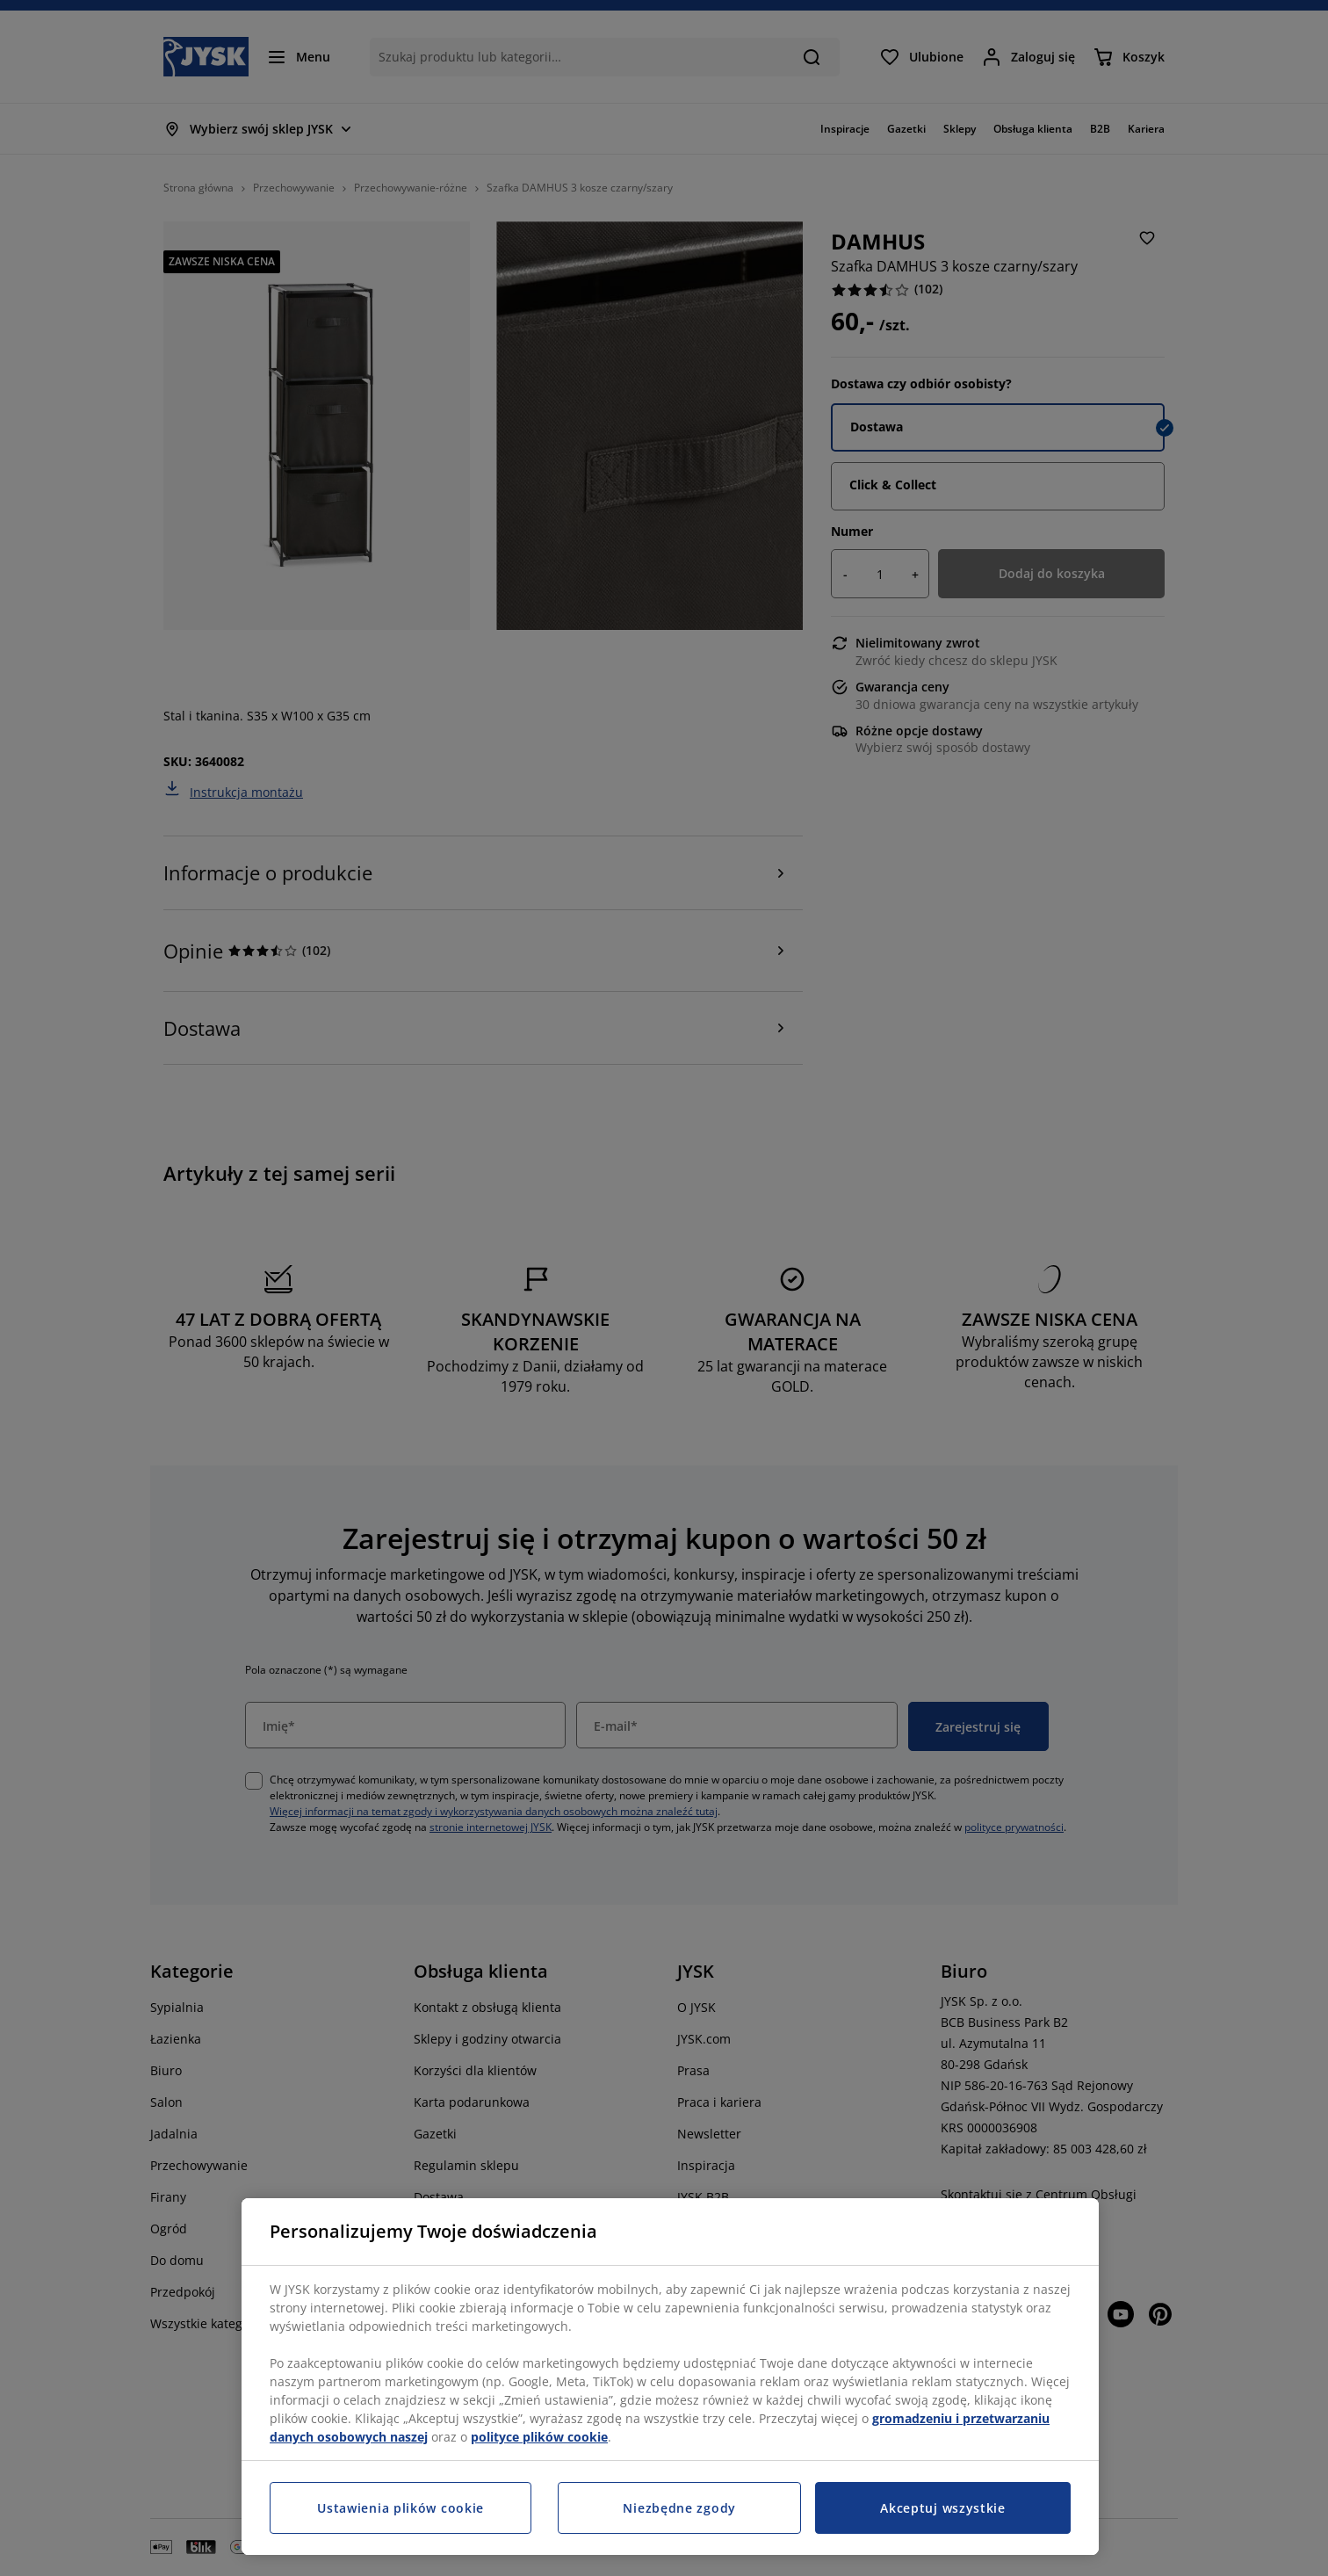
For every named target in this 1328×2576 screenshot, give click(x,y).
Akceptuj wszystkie (943, 2508)
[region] (670, 2376)
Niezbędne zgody (679, 2508)
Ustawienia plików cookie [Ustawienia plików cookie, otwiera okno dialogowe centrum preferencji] (400, 2508)
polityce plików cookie (539, 2436)
